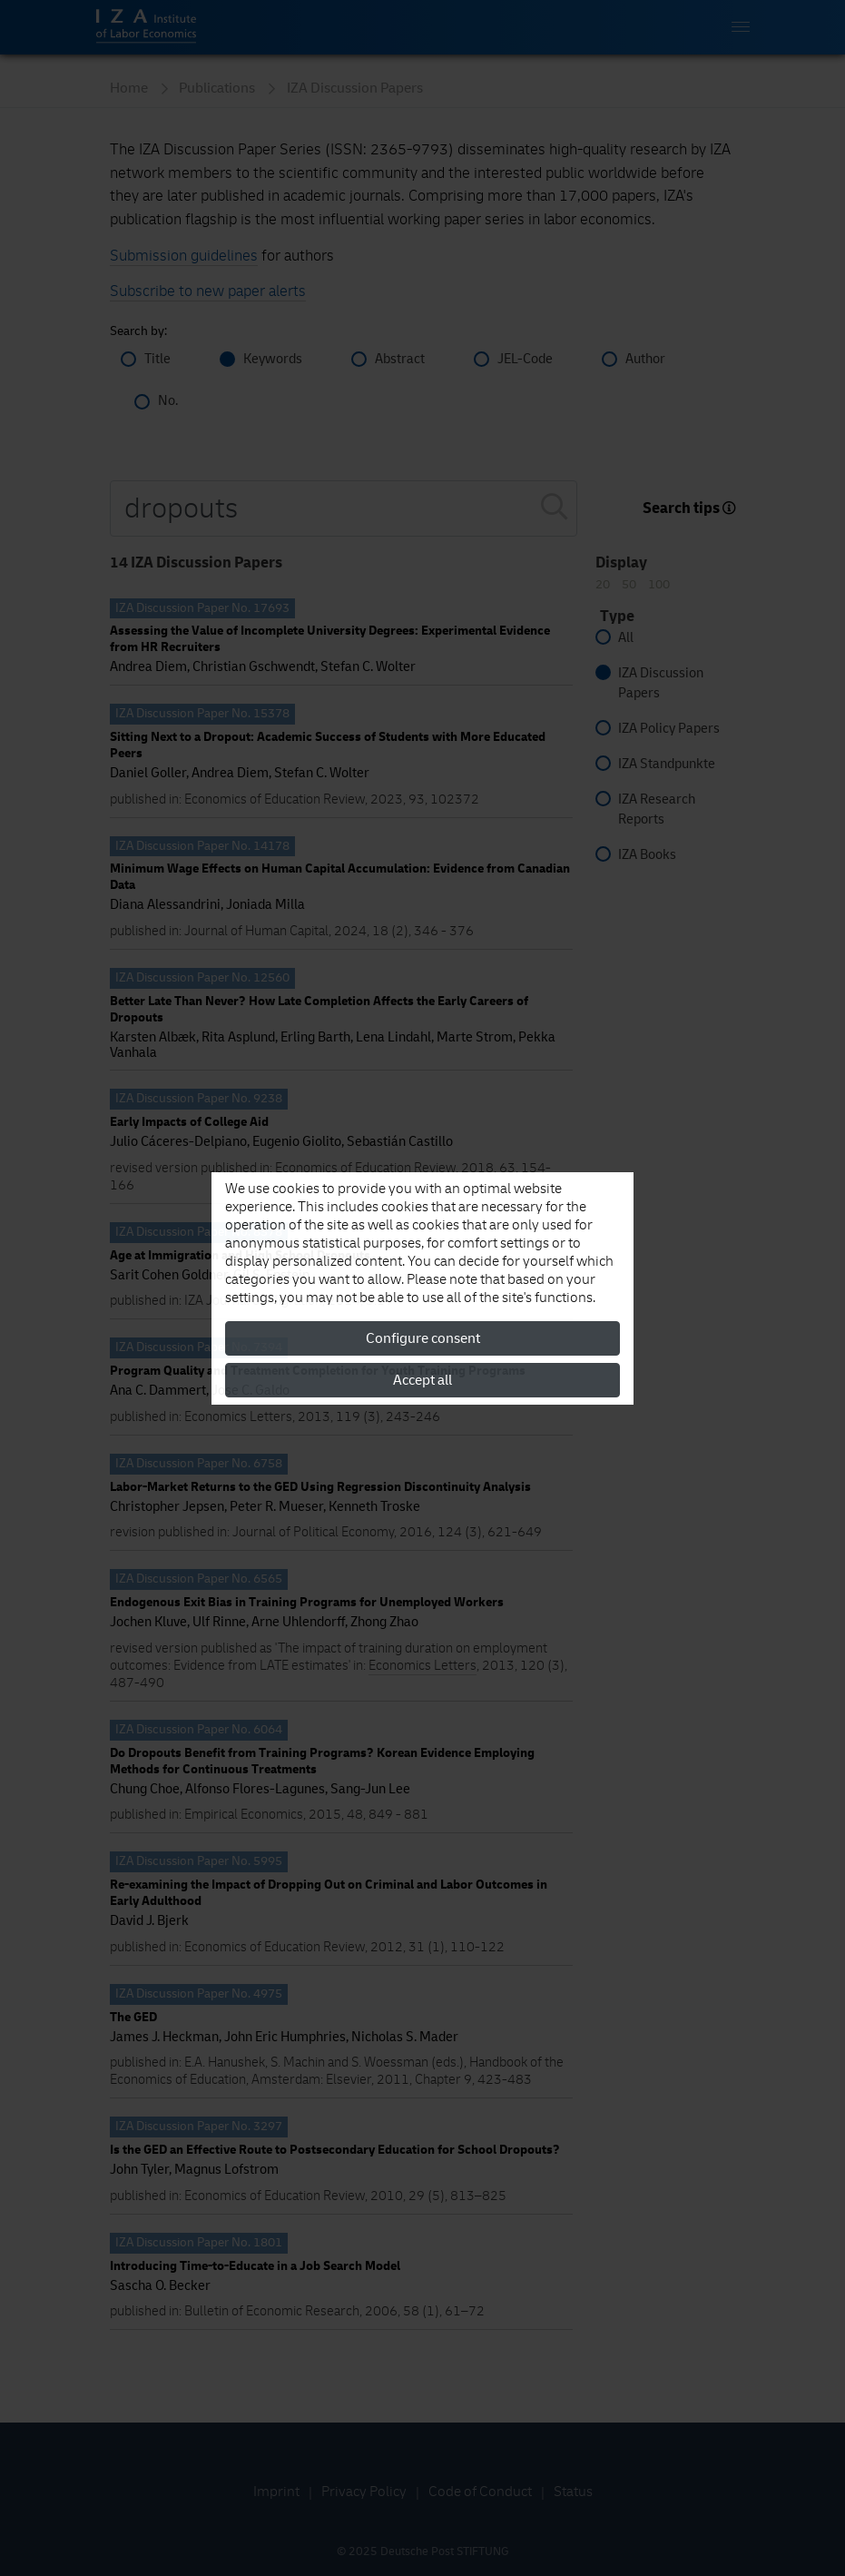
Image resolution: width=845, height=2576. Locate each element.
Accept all (422, 1380)
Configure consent (423, 1338)
